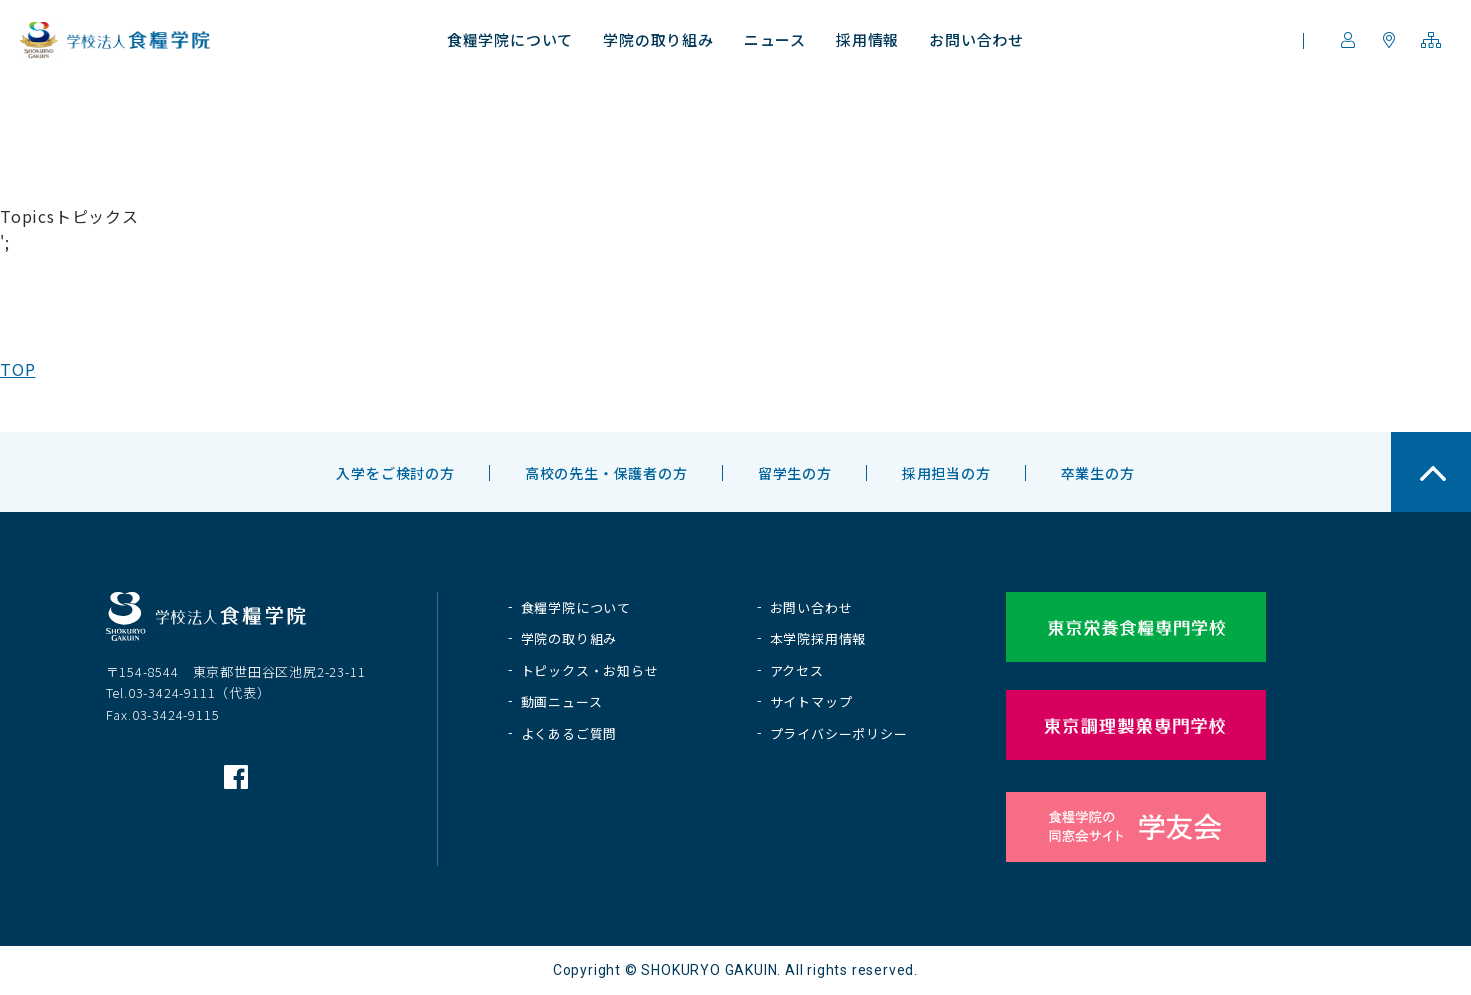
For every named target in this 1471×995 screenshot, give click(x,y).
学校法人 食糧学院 (115, 40)
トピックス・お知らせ (590, 670)
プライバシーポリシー (839, 733)
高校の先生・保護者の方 (606, 473)
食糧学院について (576, 607)
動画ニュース (562, 701)
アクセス (797, 670)
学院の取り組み (569, 638)
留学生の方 (795, 473)
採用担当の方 (946, 473)
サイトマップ (811, 701)
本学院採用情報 (818, 638)
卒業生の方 (1098, 473)
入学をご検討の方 (395, 473)
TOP (17, 369)
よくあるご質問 (569, 733)
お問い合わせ (811, 607)
